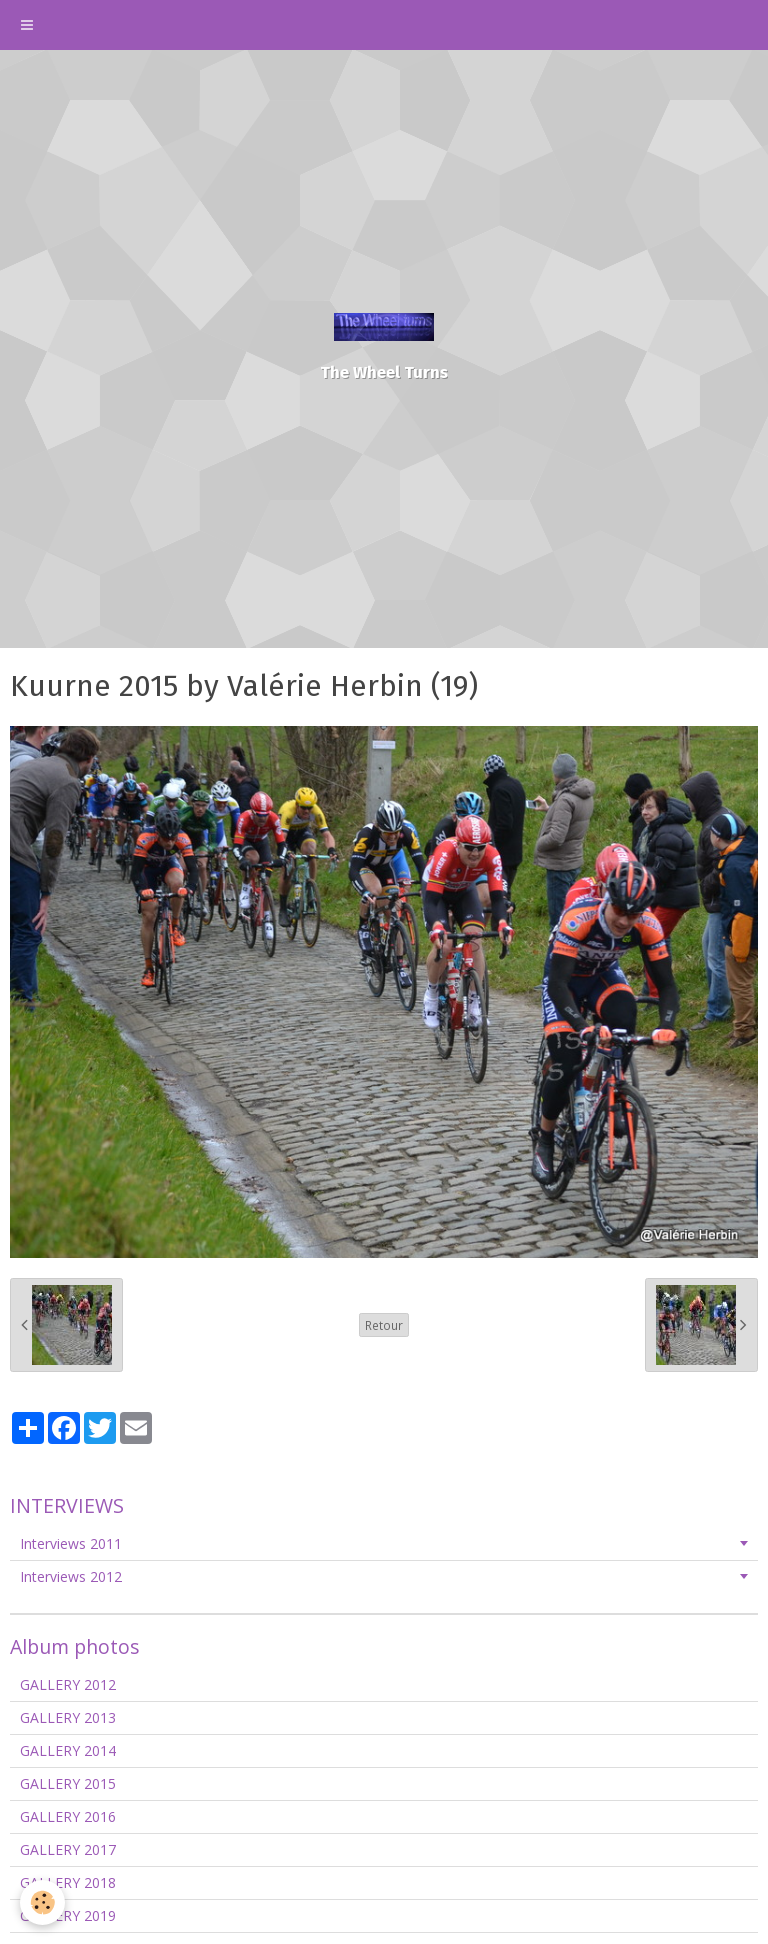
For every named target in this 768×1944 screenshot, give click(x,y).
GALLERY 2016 (68, 1816)
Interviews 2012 (71, 1576)
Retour (384, 1325)
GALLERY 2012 (68, 1684)
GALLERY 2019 (68, 1915)
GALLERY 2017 (68, 1849)
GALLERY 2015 (68, 1783)
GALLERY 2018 (68, 1882)
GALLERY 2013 (68, 1717)
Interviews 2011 (71, 1543)
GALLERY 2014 (68, 1750)
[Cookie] (42, 1902)
